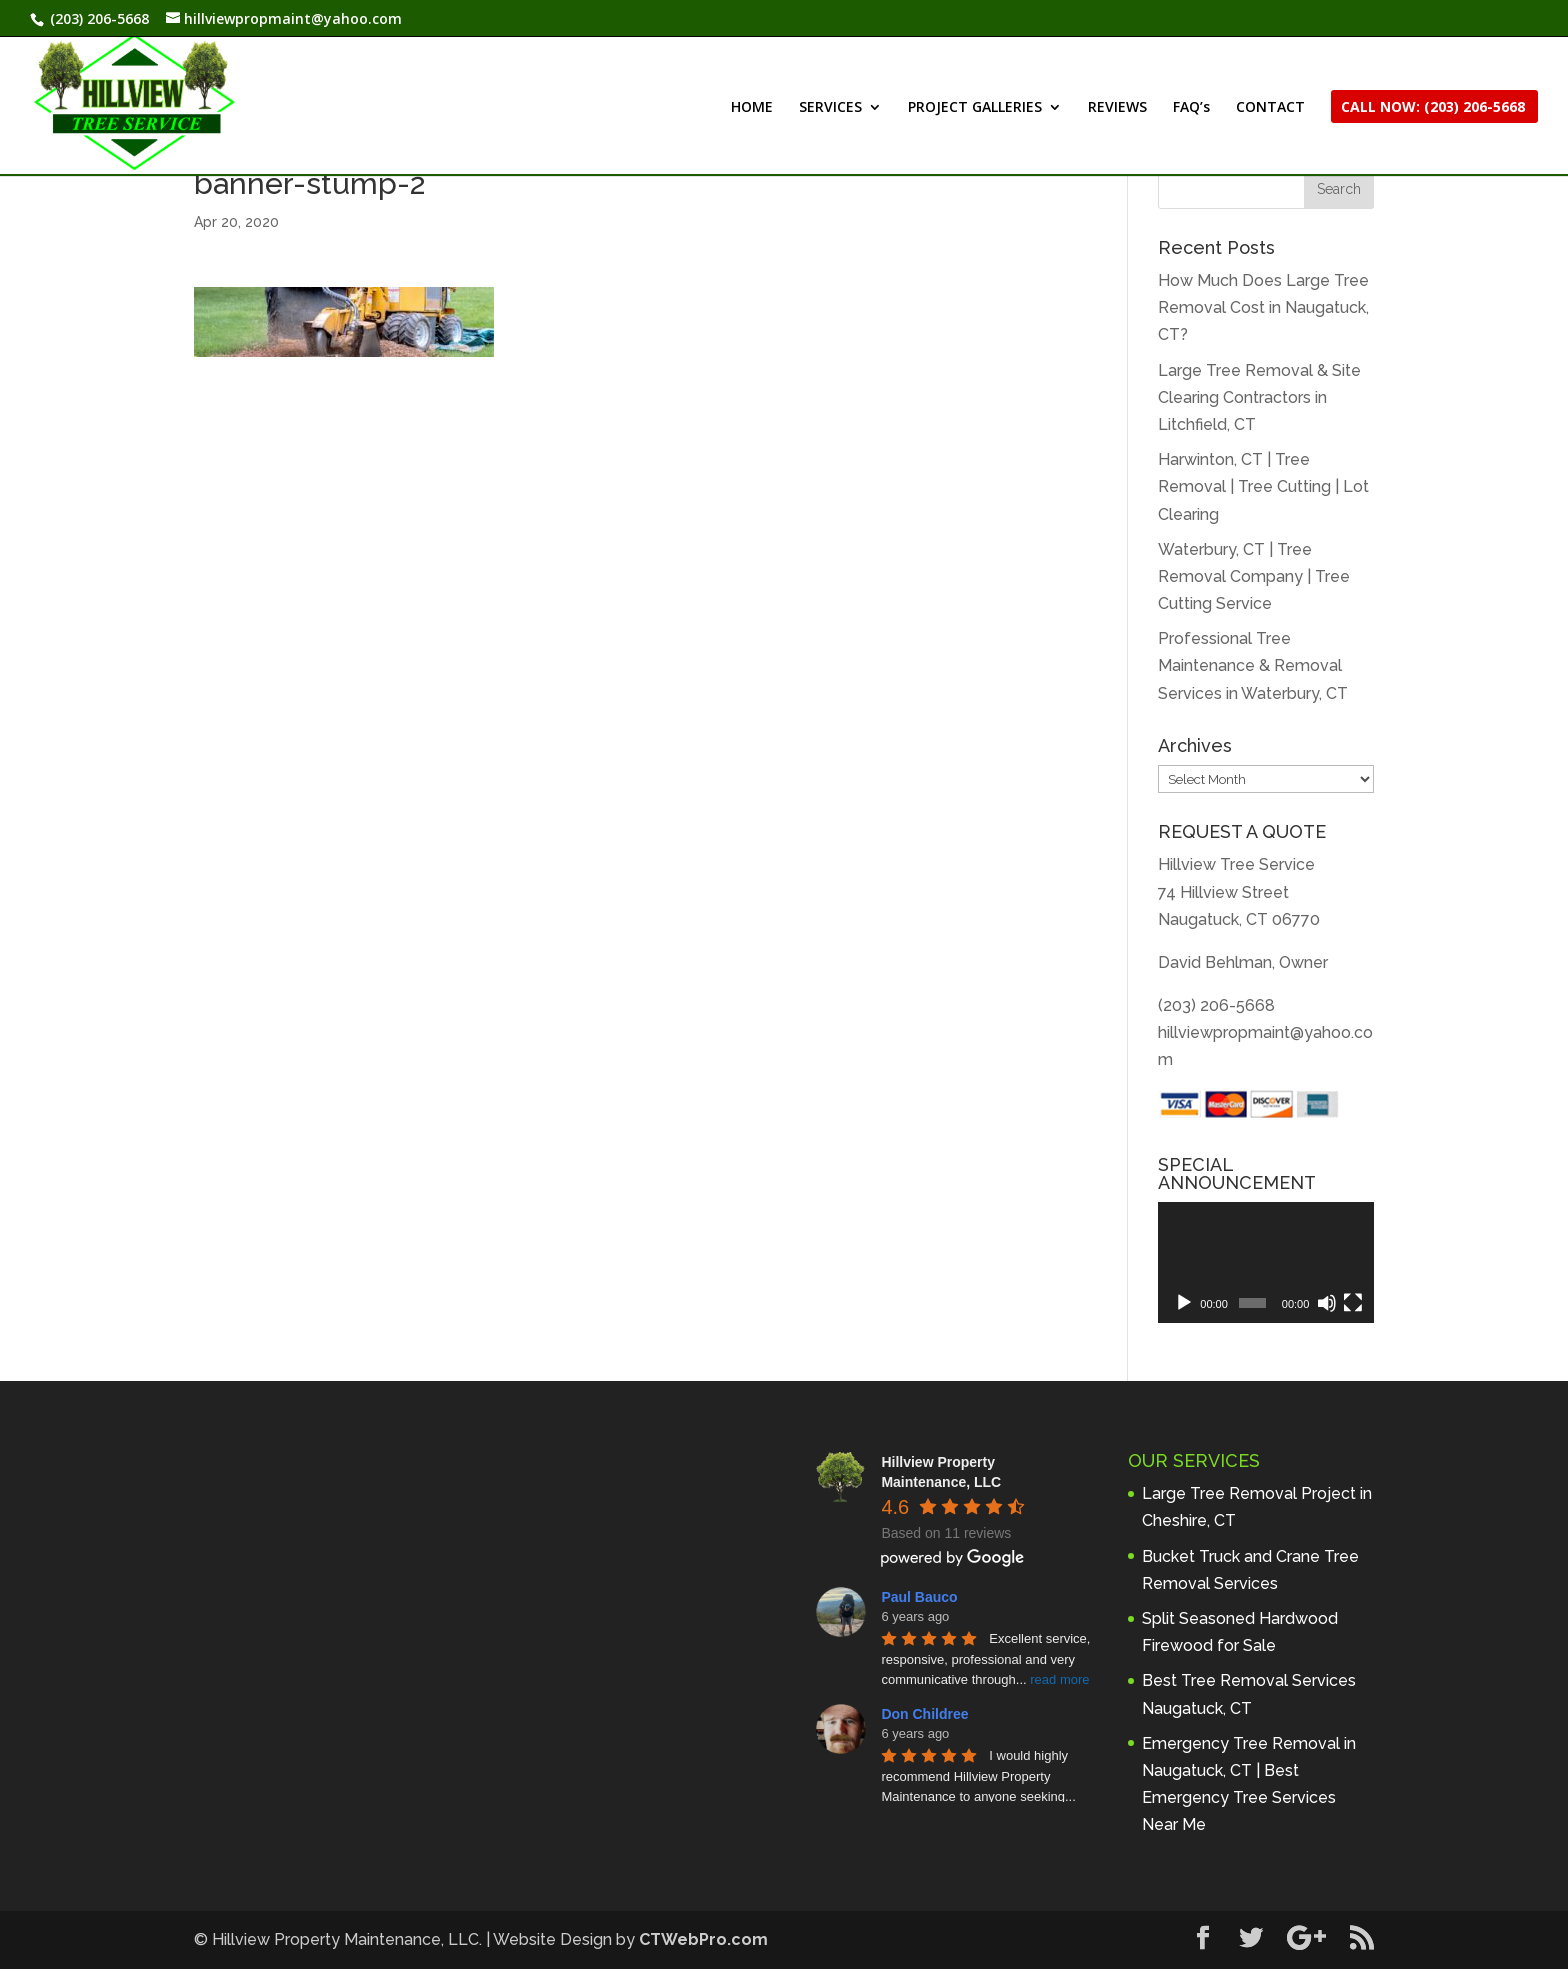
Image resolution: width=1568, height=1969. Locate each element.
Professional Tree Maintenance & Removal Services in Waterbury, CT (1253, 665)
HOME (752, 108)
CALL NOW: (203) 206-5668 (1433, 108)
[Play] (1184, 1303)
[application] (1266, 1263)
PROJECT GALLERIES (975, 108)
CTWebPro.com (703, 1939)
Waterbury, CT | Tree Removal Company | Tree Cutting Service (1254, 576)
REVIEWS (1117, 108)
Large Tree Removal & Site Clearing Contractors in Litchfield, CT (1259, 397)
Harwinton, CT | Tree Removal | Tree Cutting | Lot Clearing (1263, 486)
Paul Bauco (919, 1597)
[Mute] (1327, 1303)
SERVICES (830, 108)
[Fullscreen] (1353, 1303)
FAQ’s (1191, 108)
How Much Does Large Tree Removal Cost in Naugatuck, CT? (1263, 307)
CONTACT (1270, 108)
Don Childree (924, 1714)
